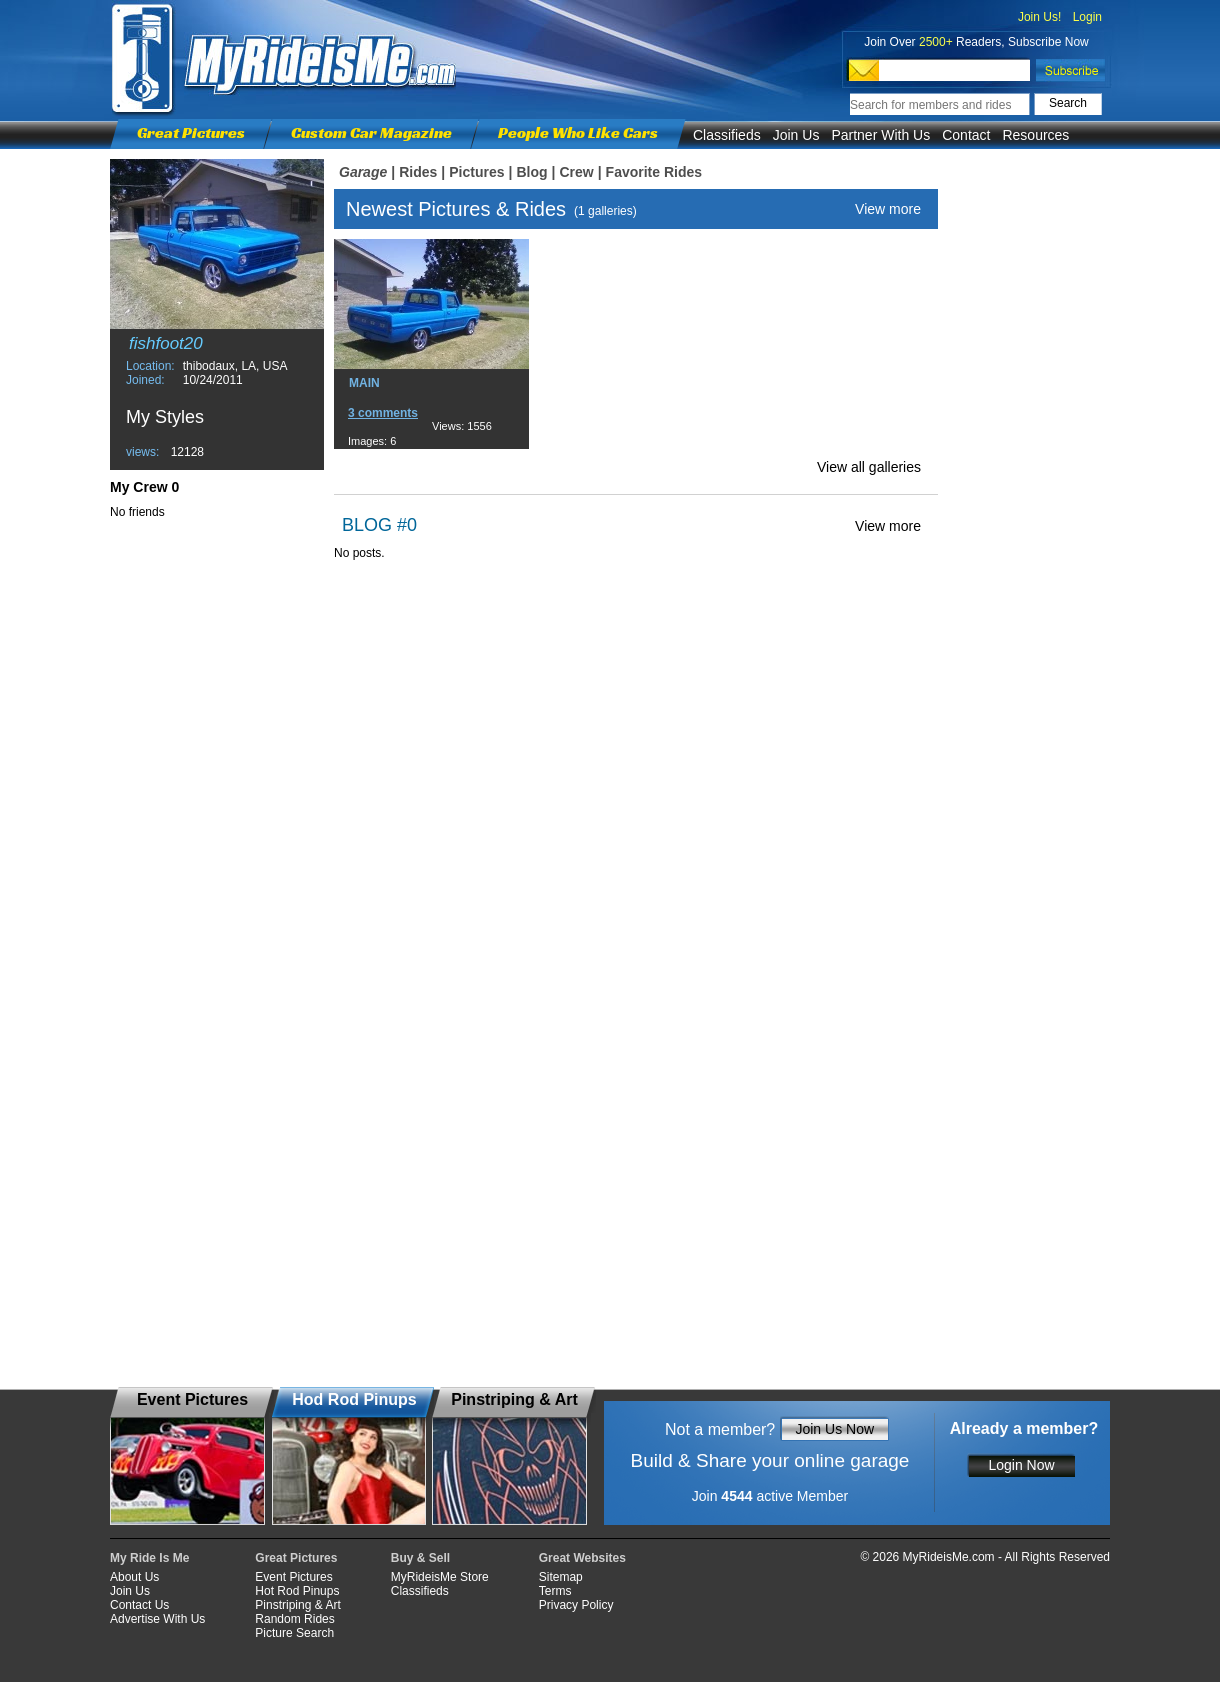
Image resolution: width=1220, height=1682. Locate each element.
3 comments (383, 413)
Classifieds (727, 135)
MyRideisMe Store (440, 1577)
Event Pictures (293, 1577)
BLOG (367, 525)
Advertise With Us (157, 1619)
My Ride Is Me (149, 1558)
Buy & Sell (420, 1558)
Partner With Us (880, 135)
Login (1087, 17)
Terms (555, 1591)
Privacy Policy (576, 1605)
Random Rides (294, 1619)
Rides (418, 172)
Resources (1035, 135)
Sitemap (561, 1577)
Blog (531, 172)
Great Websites (582, 1558)
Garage (363, 172)
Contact (966, 135)
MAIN (364, 383)
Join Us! (1039, 17)
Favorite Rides (654, 172)
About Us (134, 1577)
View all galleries (869, 467)
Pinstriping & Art (297, 1605)
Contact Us (139, 1605)
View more (888, 209)
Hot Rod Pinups (297, 1591)
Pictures (476, 172)
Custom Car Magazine (371, 132)
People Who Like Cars (578, 132)
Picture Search (294, 1633)
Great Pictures (191, 132)
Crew (576, 172)
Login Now (1021, 1465)
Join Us (796, 135)
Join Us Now (834, 1429)
